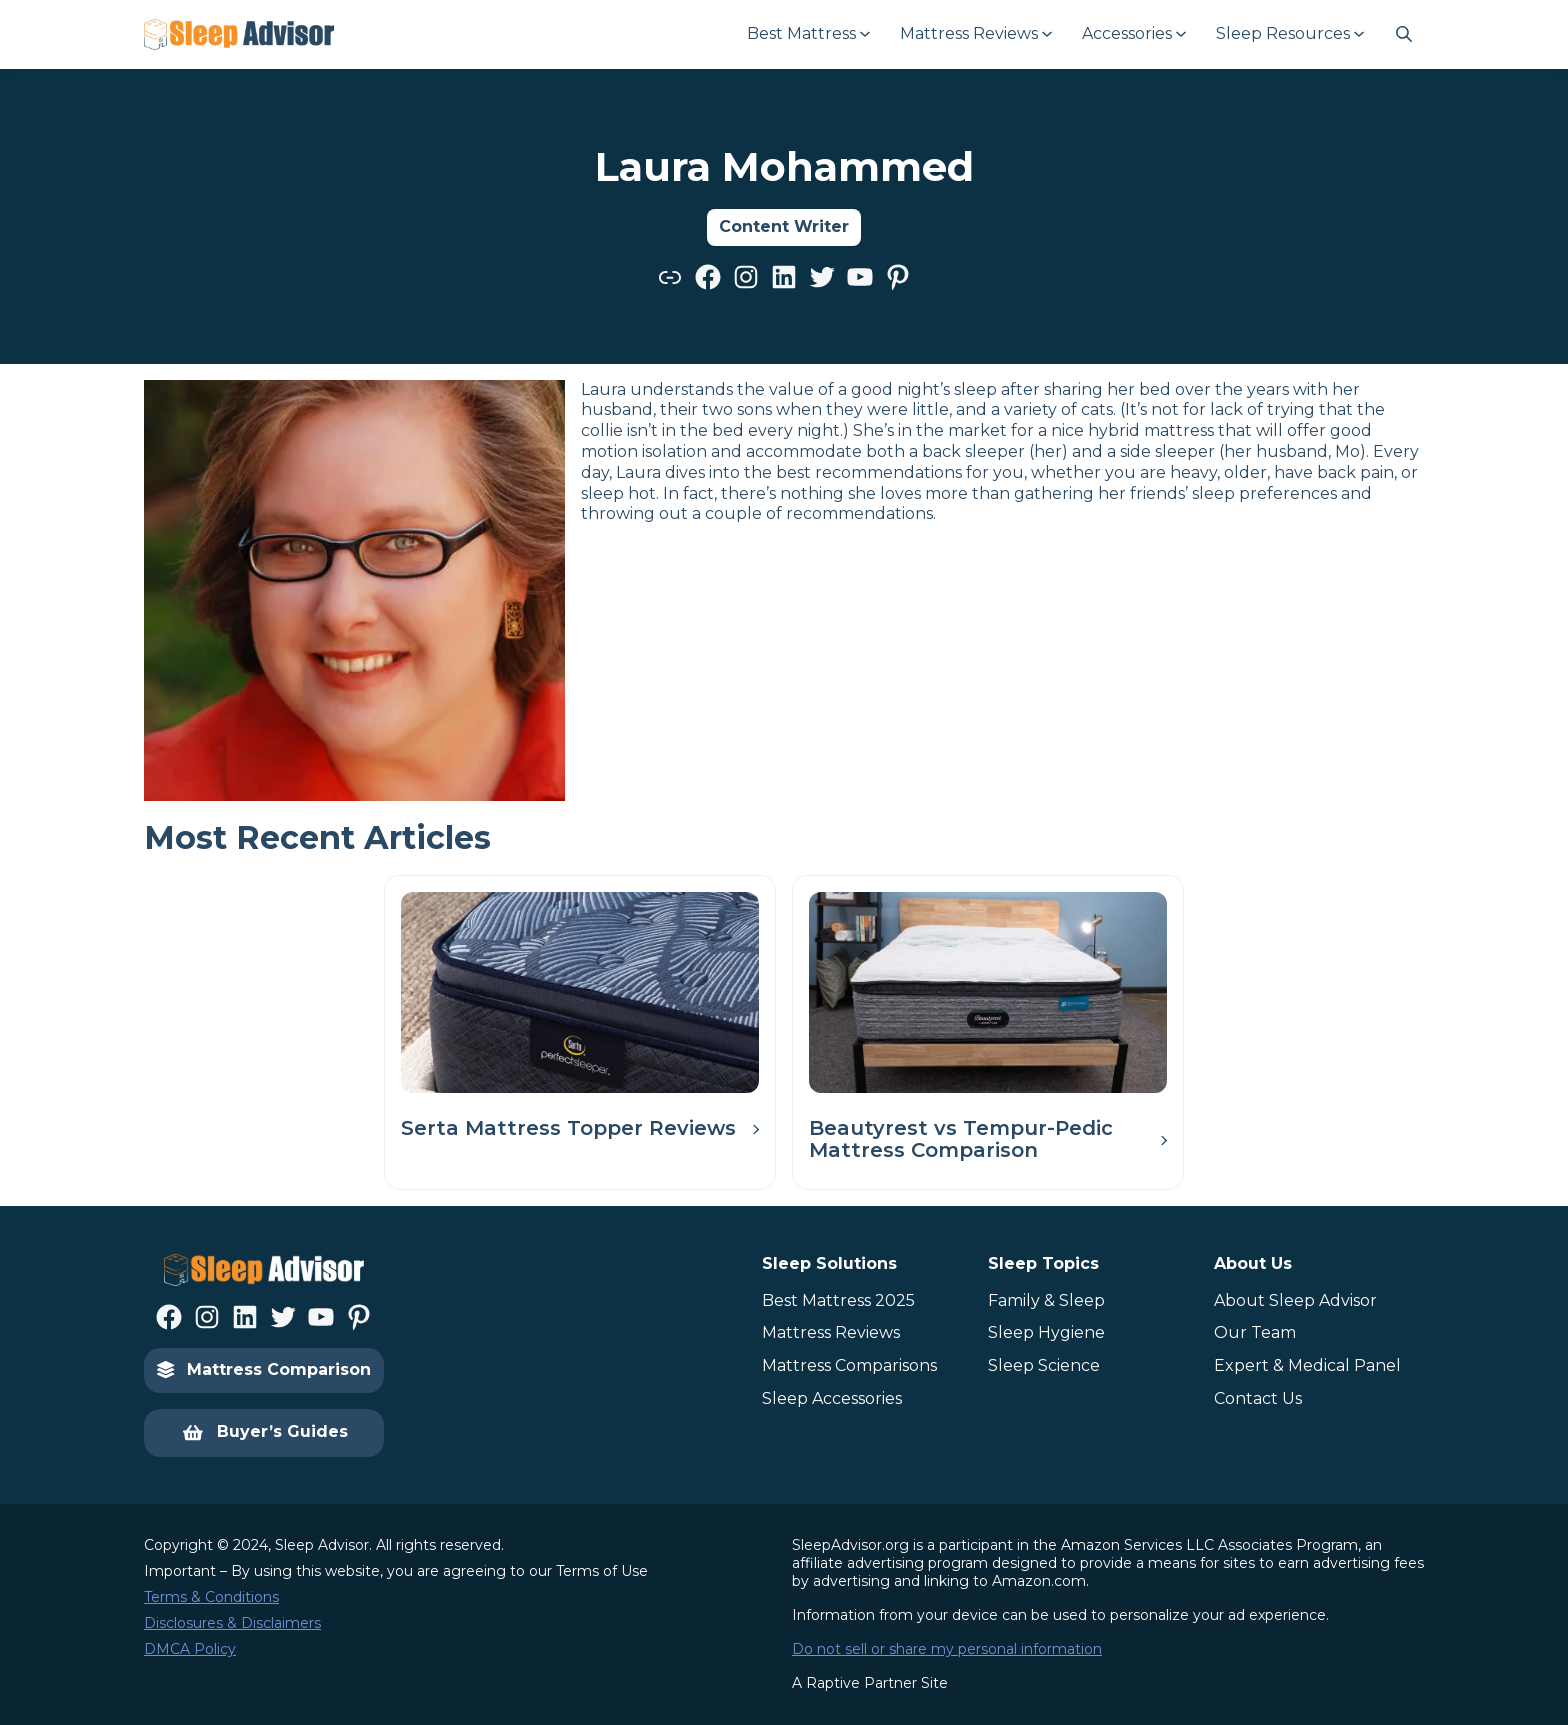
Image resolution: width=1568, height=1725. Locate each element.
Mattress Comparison (264, 1369)
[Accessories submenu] (1133, 34)
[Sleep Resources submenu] (1289, 34)
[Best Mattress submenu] (807, 34)
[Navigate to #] (1404, 34)
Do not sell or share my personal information (947, 1649)
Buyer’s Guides (264, 1433)
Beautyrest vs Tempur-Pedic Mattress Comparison (961, 1139)
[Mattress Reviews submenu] (975, 34)
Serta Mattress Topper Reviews (568, 1128)
